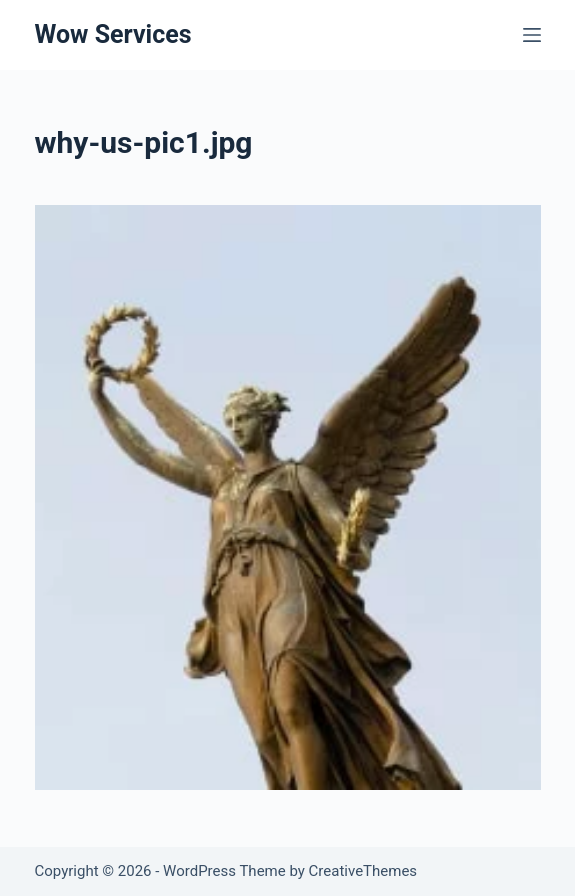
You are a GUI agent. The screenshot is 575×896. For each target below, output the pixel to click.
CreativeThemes (363, 871)
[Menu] (532, 35)
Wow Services (113, 34)
